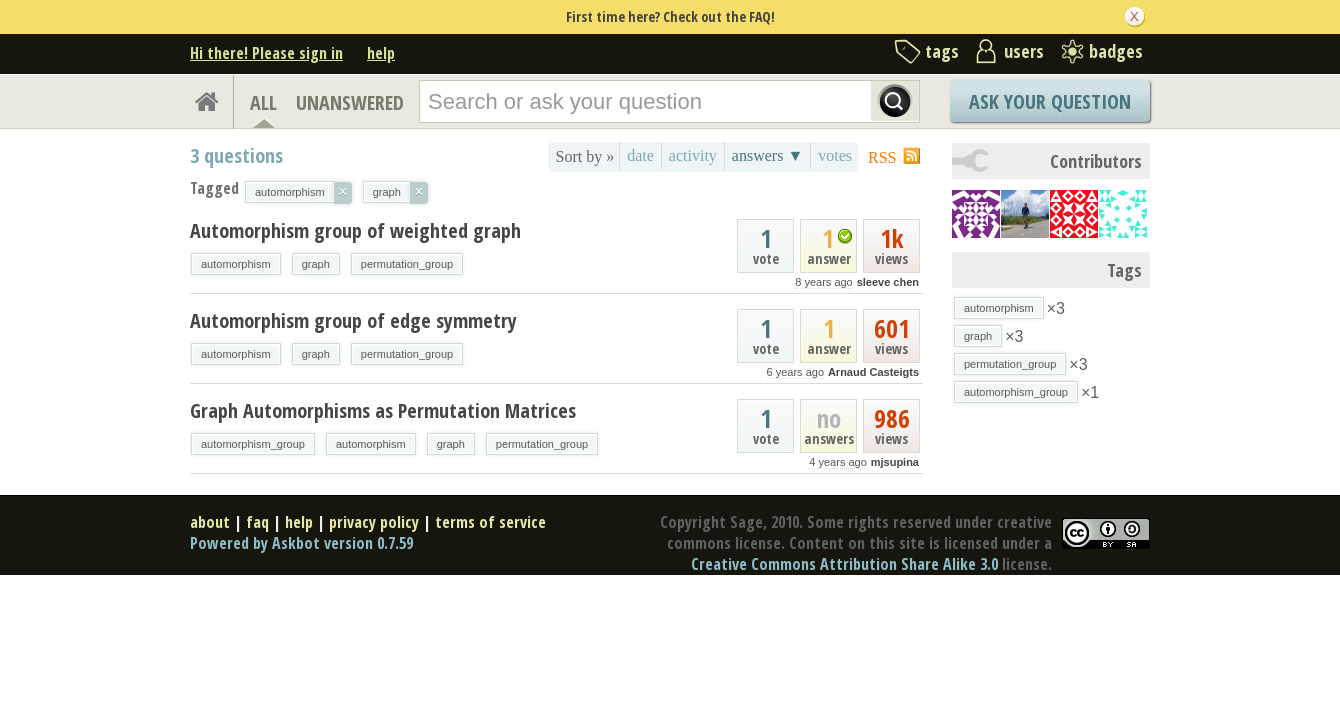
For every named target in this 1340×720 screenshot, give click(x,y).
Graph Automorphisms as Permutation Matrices (383, 410)
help (381, 53)
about (210, 522)
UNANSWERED (350, 102)
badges (1116, 51)
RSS (882, 157)
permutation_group (407, 264)
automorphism (236, 264)
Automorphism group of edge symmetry (353, 320)
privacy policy (374, 522)
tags (942, 51)
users (1024, 51)
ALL (263, 102)
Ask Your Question (1050, 101)
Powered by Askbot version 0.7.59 (301, 543)
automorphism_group (253, 444)
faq (257, 522)
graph (316, 264)
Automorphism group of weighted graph (355, 230)
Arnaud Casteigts (873, 372)
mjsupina (895, 462)
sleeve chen (888, 282)
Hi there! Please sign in (266, 53)
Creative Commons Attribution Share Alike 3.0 (844, 564)
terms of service (490, 522)
